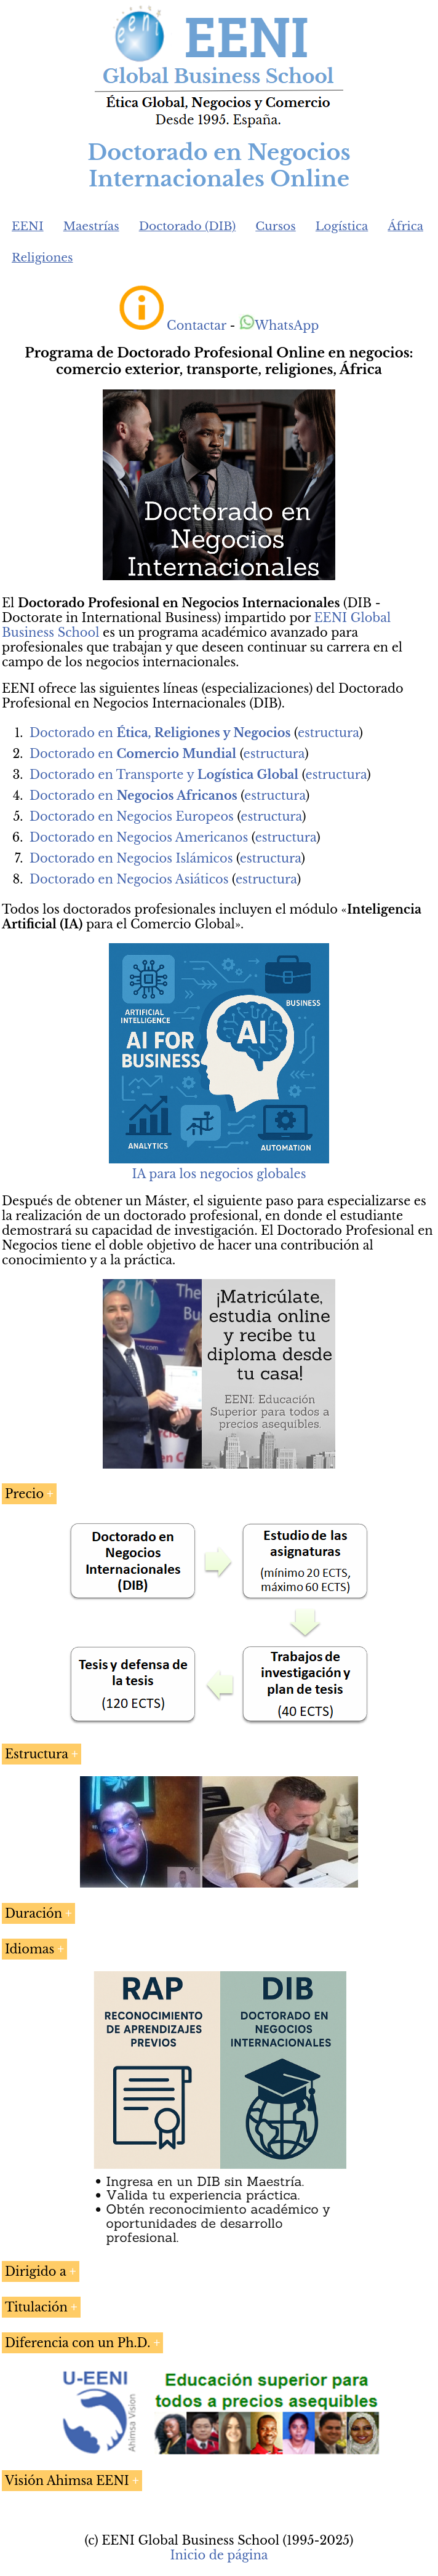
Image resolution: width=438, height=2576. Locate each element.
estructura (328, 732)
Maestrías (91, 226)
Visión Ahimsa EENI (67, 2480)
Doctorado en (160, 732)
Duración (33, 1913)
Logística (342, 226)
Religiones (42, 257)
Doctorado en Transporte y (164, 774)
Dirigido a (35, 2271)
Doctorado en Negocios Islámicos (131, 858)
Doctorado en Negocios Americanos (139, 837)
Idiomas (29, 1949)
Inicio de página (219, 2555)
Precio (24, 1493)
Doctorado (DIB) (187, 226)
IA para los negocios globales (219, 1173)
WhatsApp (279, 325)
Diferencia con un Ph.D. (77, 2342)
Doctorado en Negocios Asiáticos (129, 879)
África (405, 226)
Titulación (36, 2307)
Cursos (275, 226)
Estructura (36, 1754)
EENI (28, 226)
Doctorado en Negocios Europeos (132, 816)
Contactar (196, 325)
